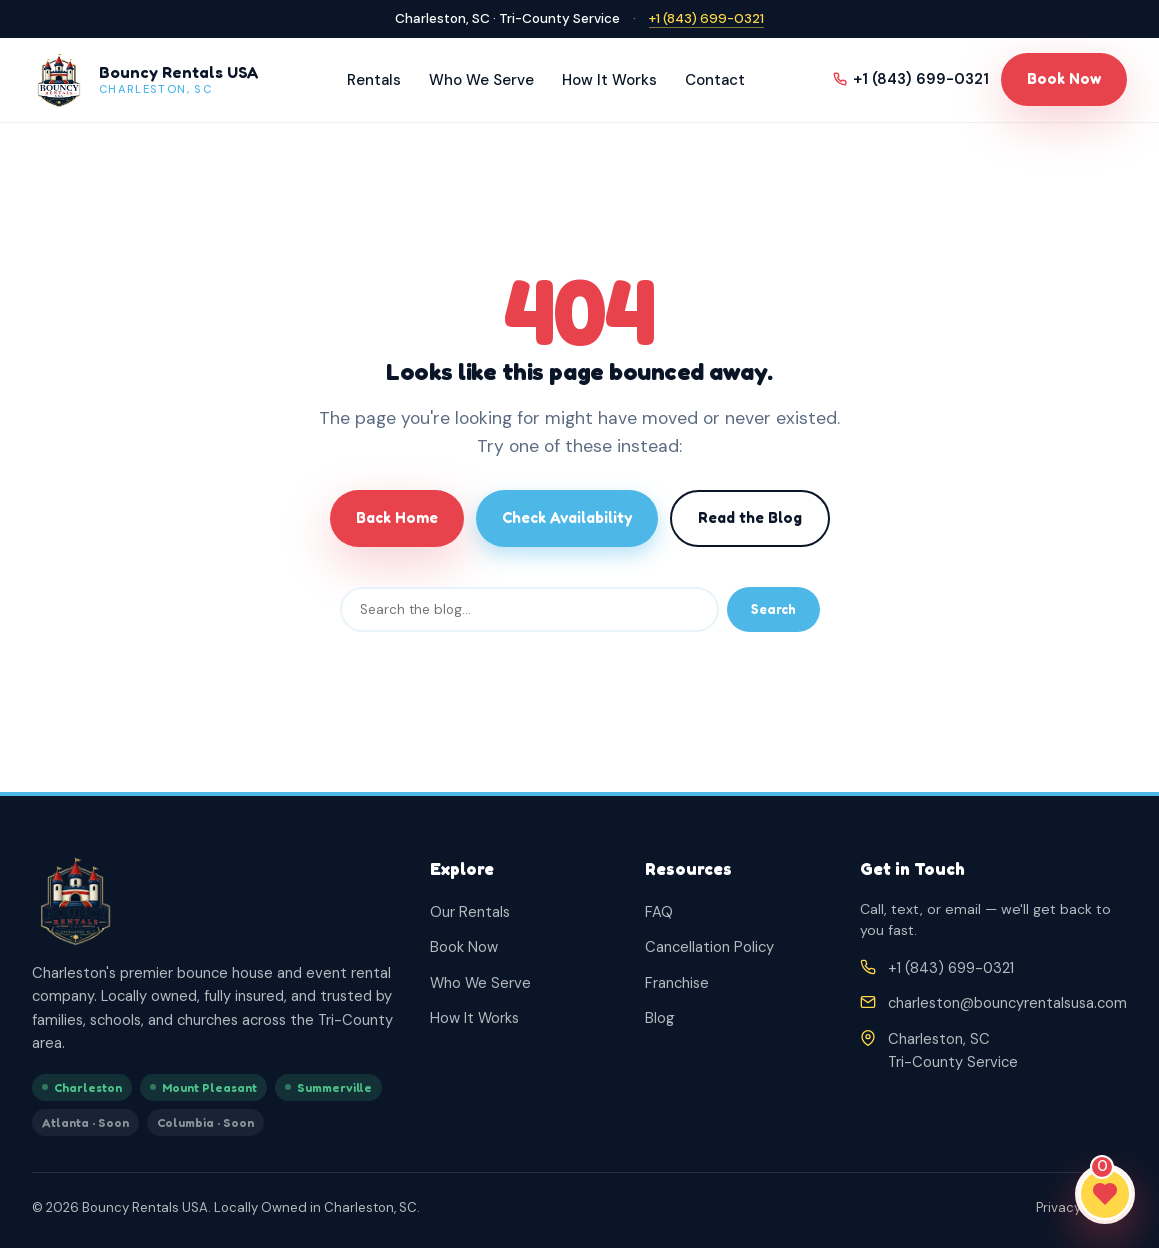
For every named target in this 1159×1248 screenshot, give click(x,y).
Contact (715, 80)
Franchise (677, 983)
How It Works (609, 80)
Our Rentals (470, 912)
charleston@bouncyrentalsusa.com (1007, 1003)
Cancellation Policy (709, 947)
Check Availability (567, 517)
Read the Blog (750, 517)
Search (773, 609)
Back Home (397, 517)
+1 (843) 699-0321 (706, 18)
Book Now (1064, 78)
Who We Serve (481, 80)
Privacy (1058, 1207)
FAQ (659, 912)
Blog (660, 1018)
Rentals (374, 80)
